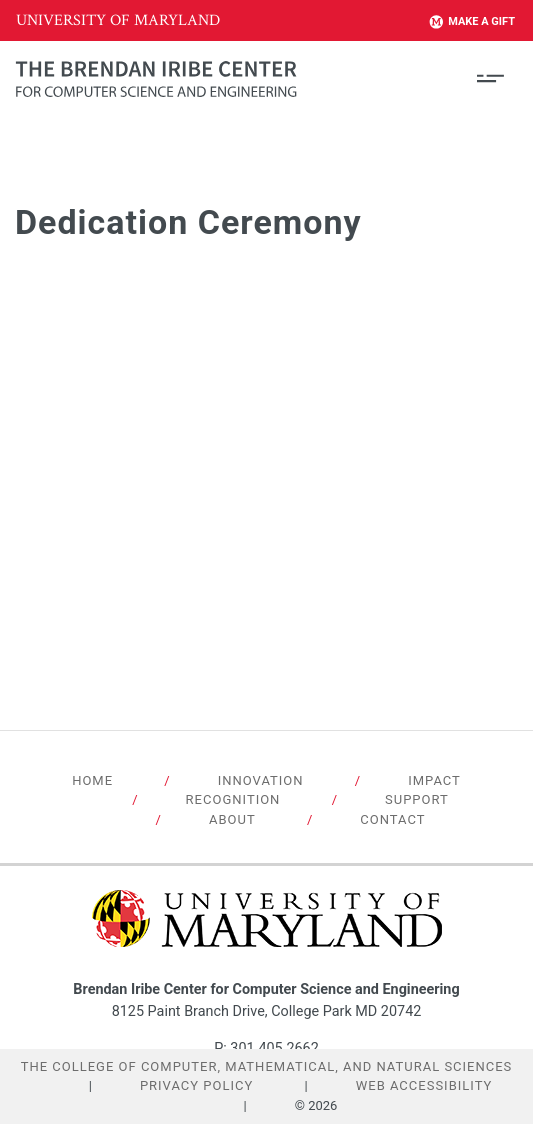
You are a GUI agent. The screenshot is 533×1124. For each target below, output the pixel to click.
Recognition (233, 799)
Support (417, 799)
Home (92, 780)
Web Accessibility (424, 1085)
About (232, 819)
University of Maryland (118, 20)
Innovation (261, 780)
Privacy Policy (196, 1085)
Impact (434, 780)
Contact (392, 819)
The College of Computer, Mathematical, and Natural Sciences (267, 1066)
